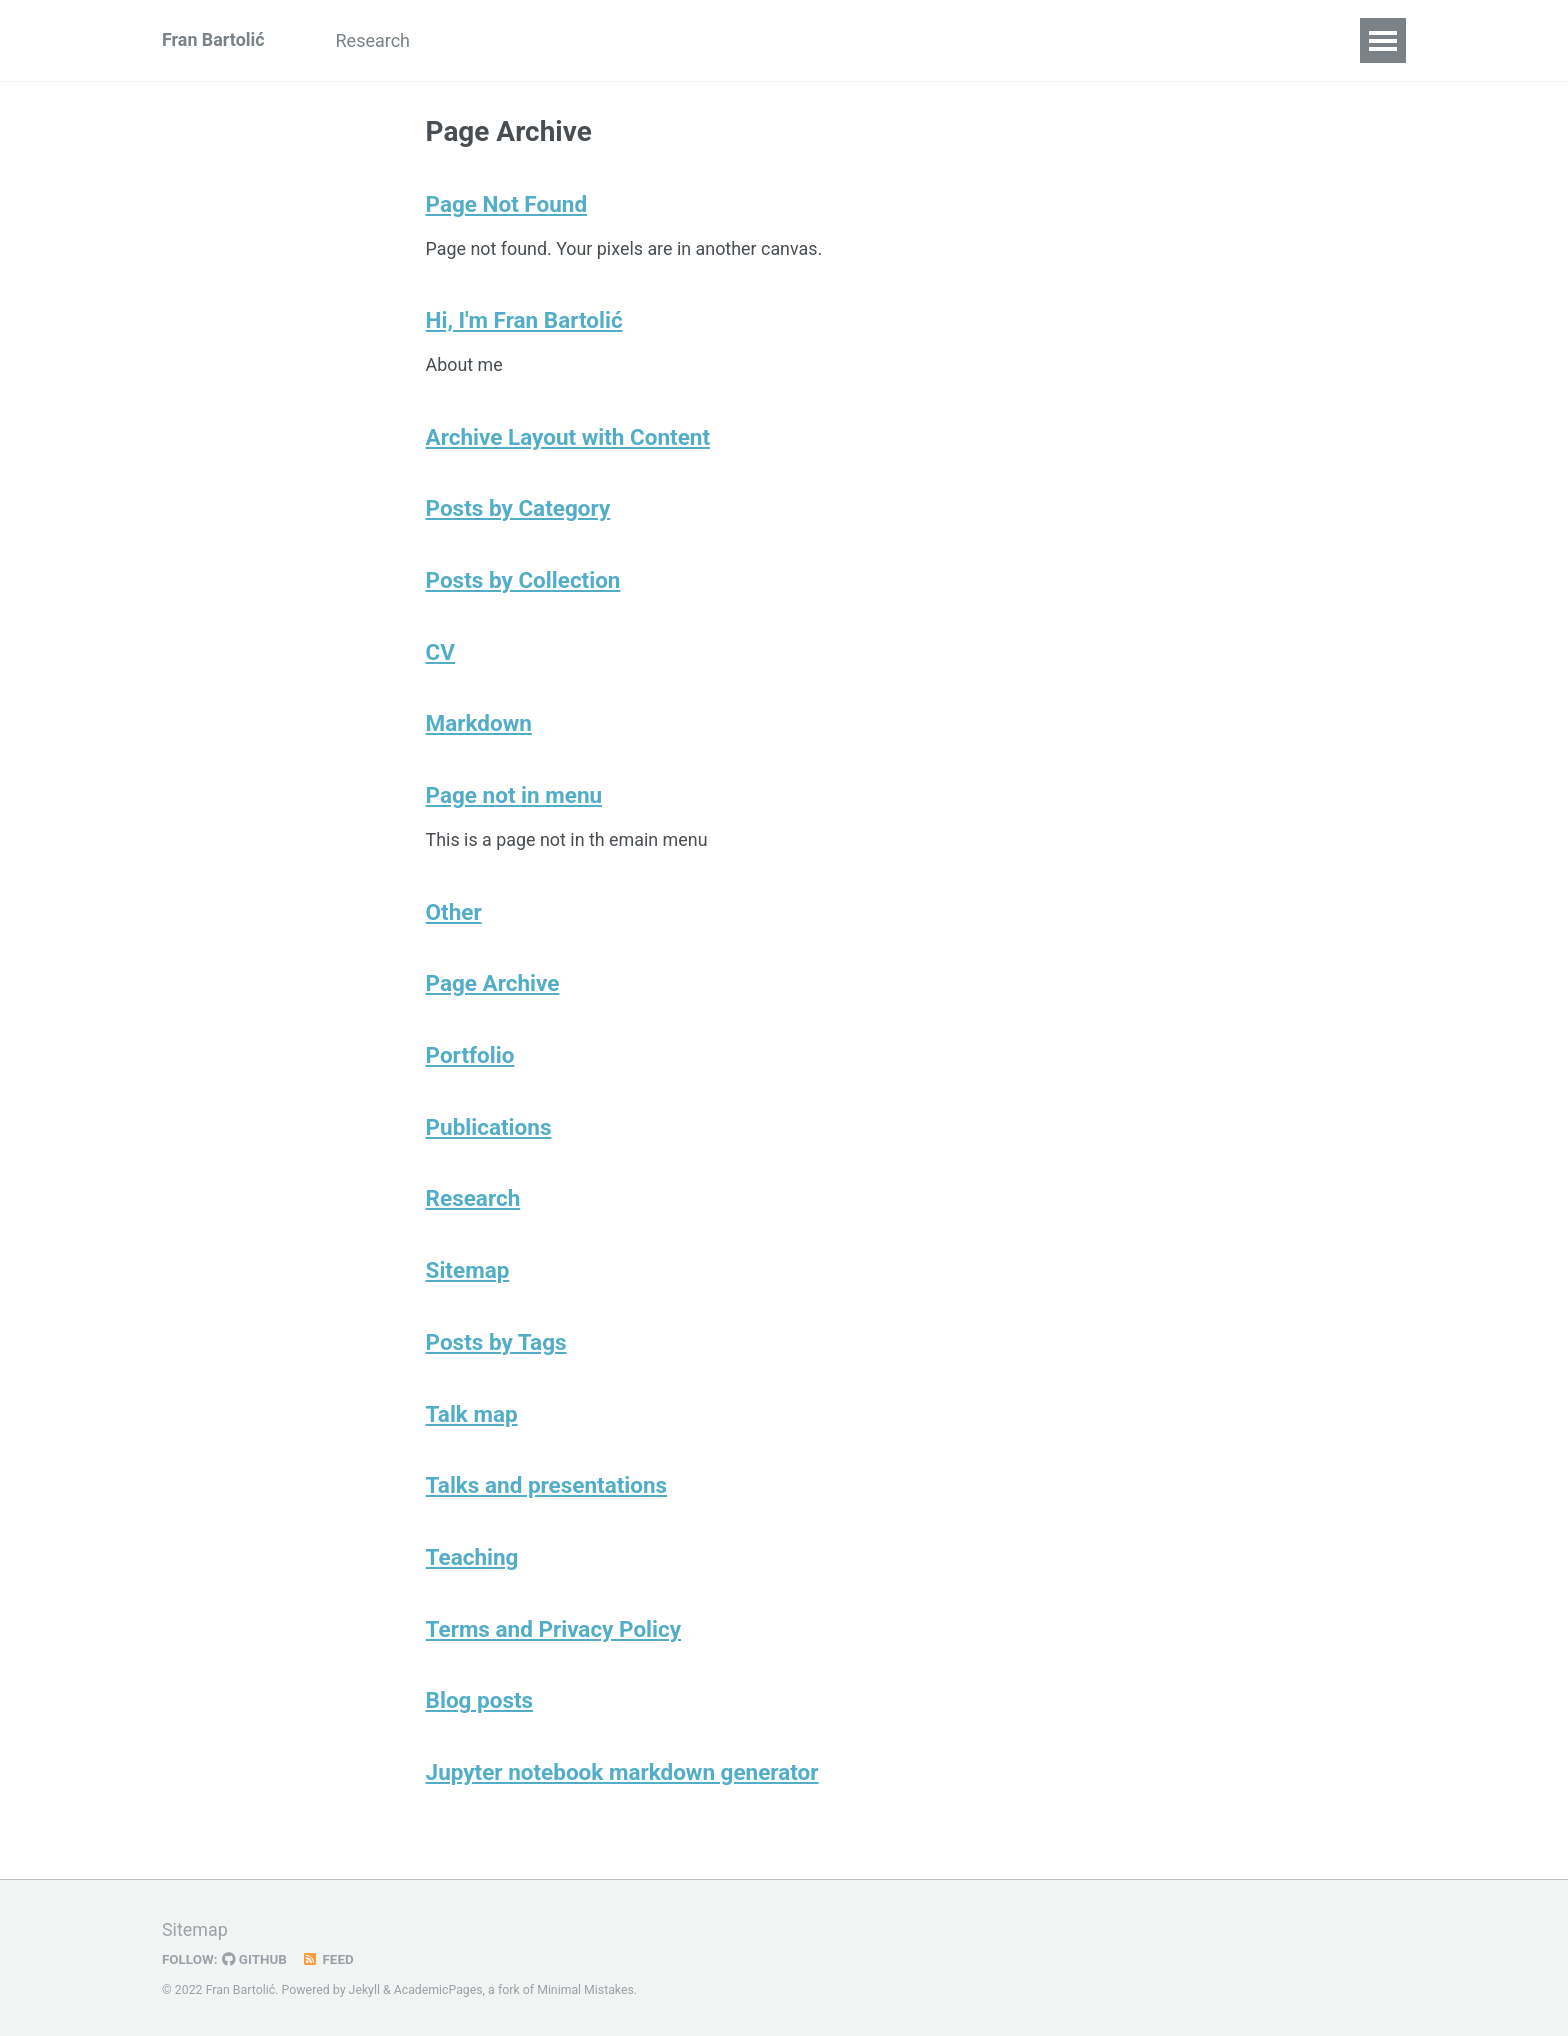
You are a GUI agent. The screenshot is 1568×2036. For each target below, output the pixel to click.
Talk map (472, 1419)
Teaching (472, 1563)
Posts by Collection (523, 582)
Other (742, 40)
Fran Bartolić (213, 40)
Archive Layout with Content (568, 438)
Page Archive (493, 987)
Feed (329, 1960)
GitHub (255, 1960)
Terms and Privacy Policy (554, 1635)
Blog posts (480, 1707)
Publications (497, 40)
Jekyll (365, 1991)
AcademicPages (438, 1991)
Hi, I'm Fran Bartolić (524, 321)
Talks (604, 40)
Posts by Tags (496, 1347)
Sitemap (468, 1275)
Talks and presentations (547, 1491)
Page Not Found (507, 204)
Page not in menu (514, 798)
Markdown (479, 726)
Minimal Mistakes (586, 1991)
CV (672, 40)
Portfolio (470, 1059)
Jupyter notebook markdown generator (622, 1779)
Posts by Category (518, 510)
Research (374, 40)
